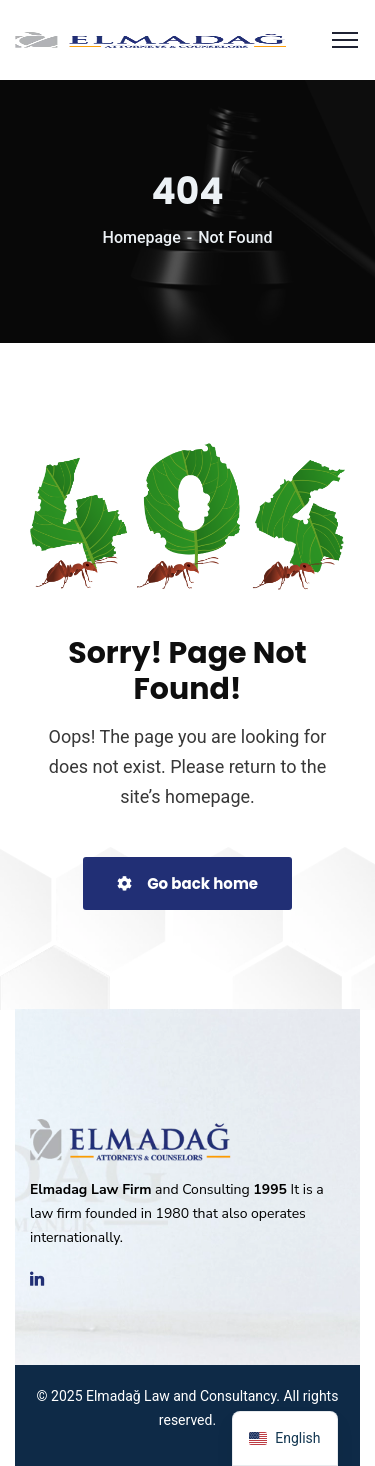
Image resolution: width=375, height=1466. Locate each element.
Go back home (187, 883)
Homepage (142, 237)
